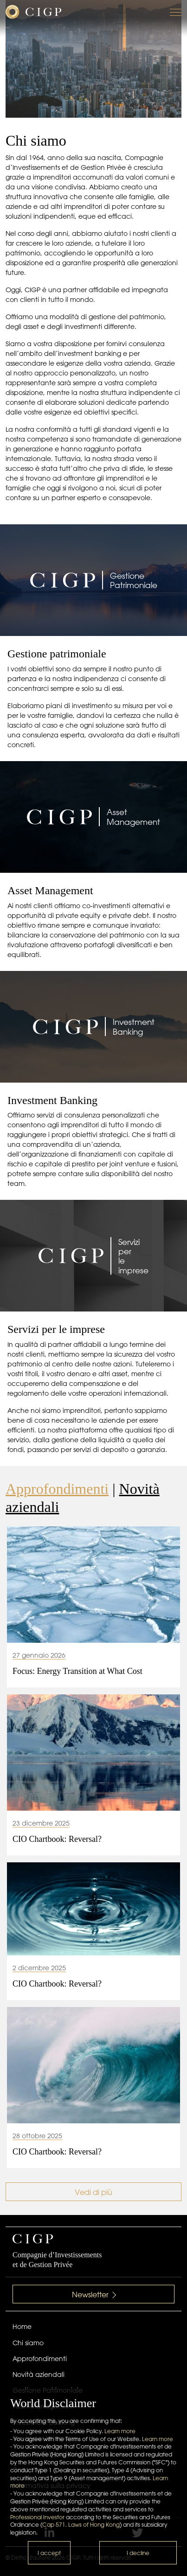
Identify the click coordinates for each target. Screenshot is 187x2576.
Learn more (119, 2431)
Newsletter (94, 2294)
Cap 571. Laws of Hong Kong (81, 2525)
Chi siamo (28, 2343)
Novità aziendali (38, 2374)
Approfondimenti (57, 1488)
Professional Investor (37, 2517)
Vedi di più (93, 2192)
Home (22, 2326)
